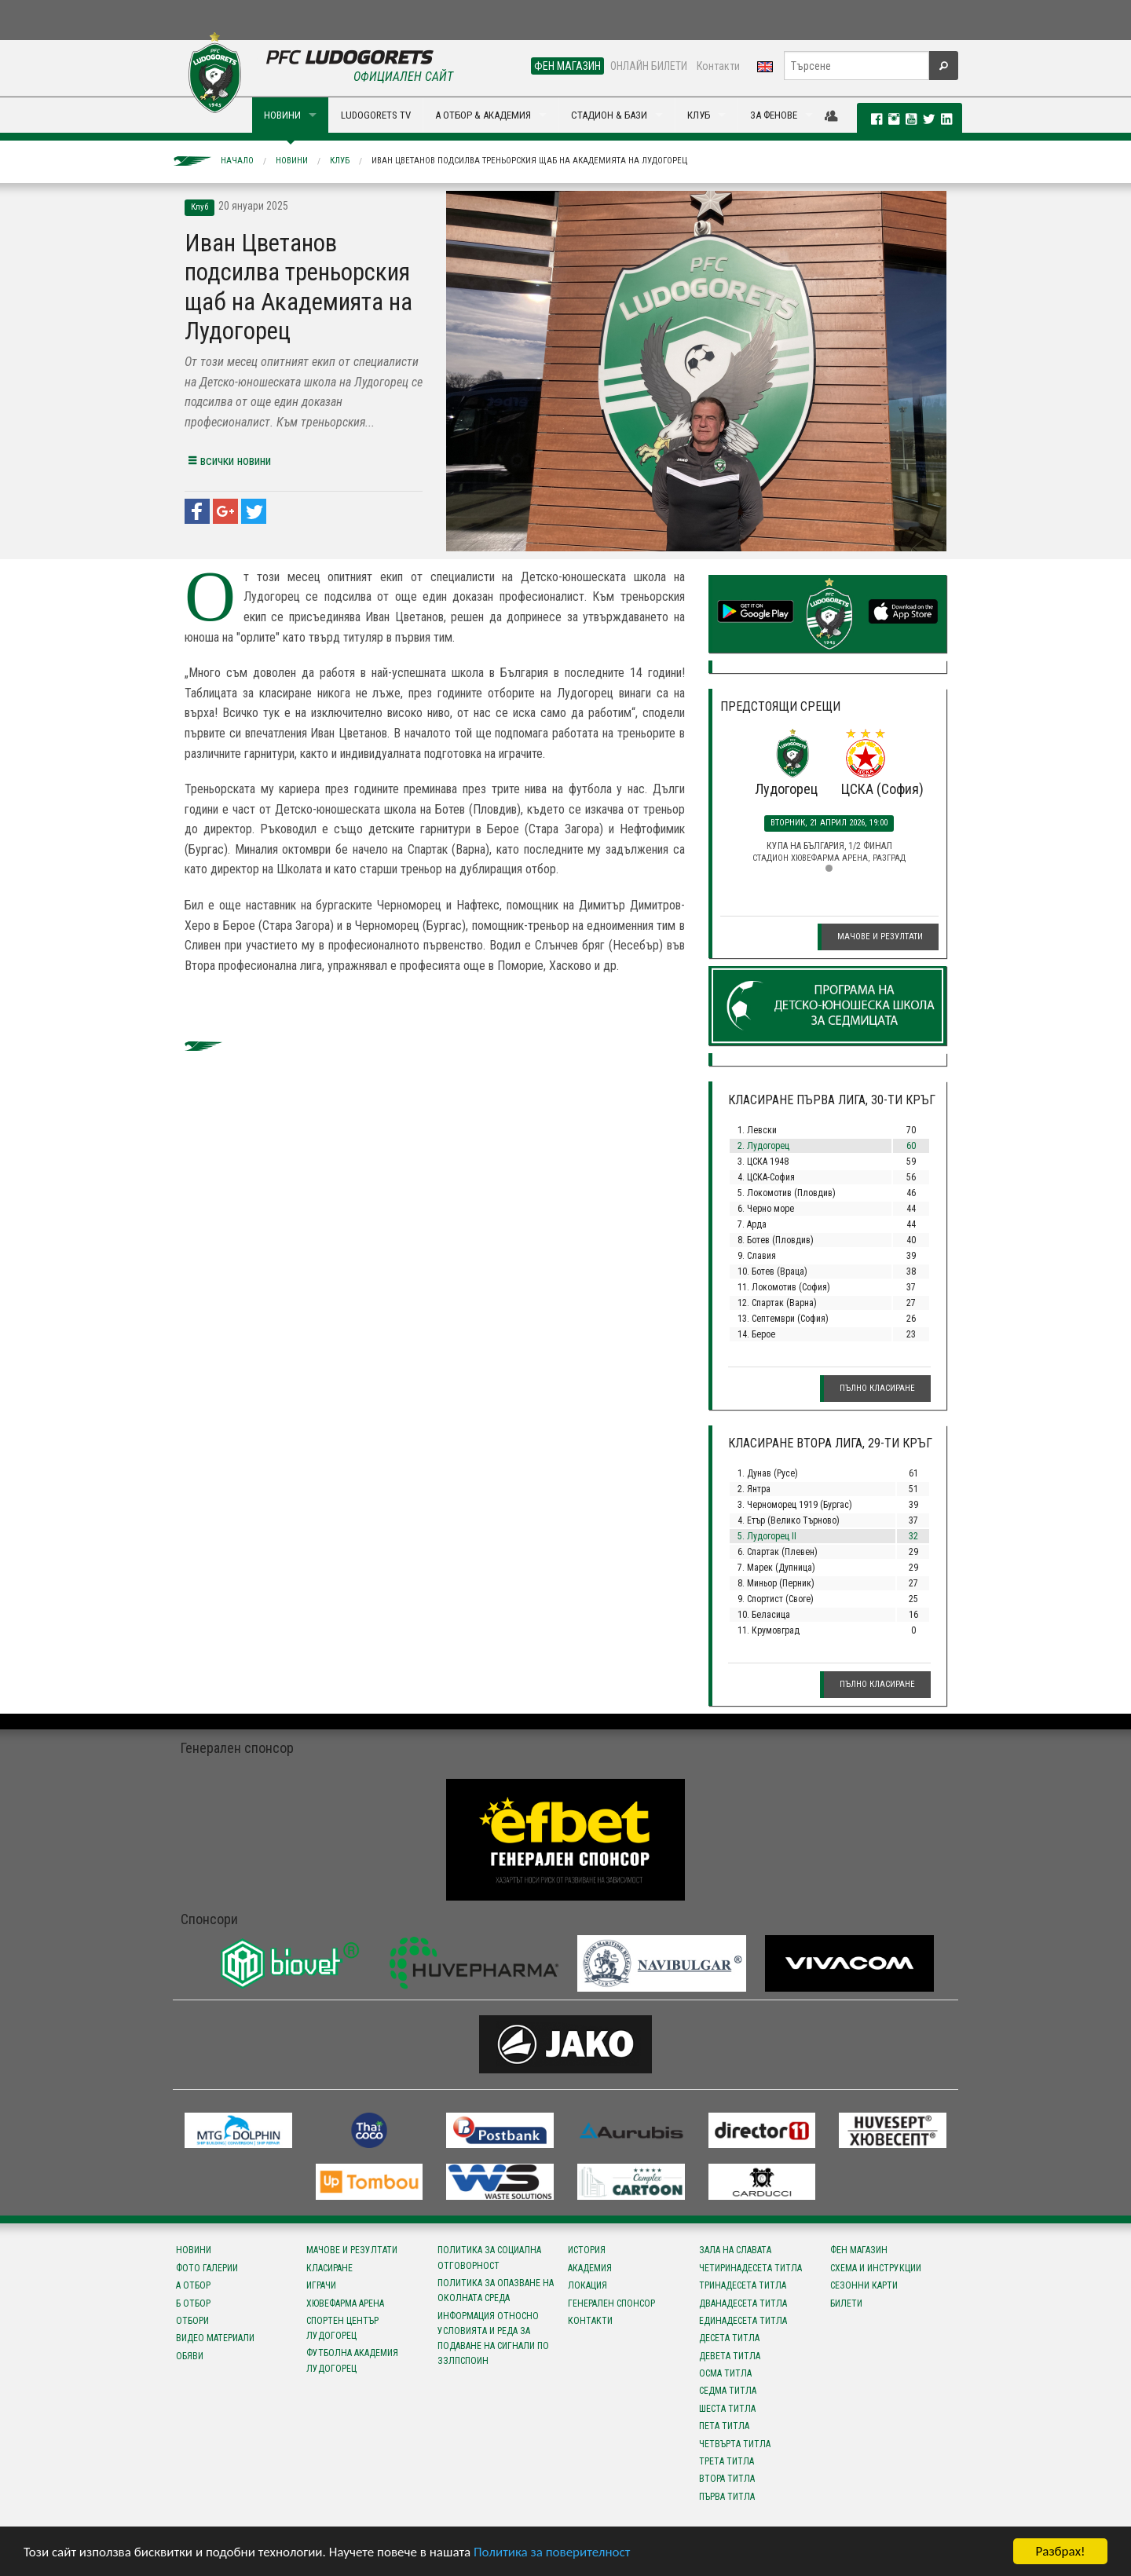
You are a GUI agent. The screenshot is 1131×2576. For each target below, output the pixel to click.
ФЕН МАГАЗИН (567, 66)
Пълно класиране (877, 1388)
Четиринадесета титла (750, 2268)
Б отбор (193, 2303)
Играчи (321, 2285)
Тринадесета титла (742, 2285)
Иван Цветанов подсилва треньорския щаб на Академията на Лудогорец (529, 160)
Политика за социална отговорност (489, 2257)
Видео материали (215, 2338)
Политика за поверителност (552, 2552)
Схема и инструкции (875, 2268)
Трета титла (726, 2461)
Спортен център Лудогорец (342, 2328)
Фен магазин (859, 2250)
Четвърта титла (734, 2444)
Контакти (718, 66)
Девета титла (729, 2356)
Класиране (329, 2268)
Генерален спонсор (611, 2303)
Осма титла (725, 2373)
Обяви (189, 2356)
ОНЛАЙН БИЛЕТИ (648, 66)
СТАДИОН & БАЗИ (609, 115)
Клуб (340, 160)
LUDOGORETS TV (376, 115)
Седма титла (727, 2390)
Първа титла (727, 2496)
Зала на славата (735, 2250)
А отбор (193, 2285)
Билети (846, 2303)
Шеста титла (727, 2408)
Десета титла (729, 2338)
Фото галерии (207, 2268)
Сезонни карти (864, 2285)
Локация (587, 2285)
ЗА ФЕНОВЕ (773, 115)
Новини (292, 160)
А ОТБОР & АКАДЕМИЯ (483, 115)
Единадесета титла (743, 2320)
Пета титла (724, 2425)
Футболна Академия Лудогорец (352, 2360)
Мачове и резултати (880, 936)
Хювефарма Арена (345, 2303)
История (587, 2250)
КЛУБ (698, 115)
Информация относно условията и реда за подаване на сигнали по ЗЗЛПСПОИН (493, 2339)
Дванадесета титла (743, 2303)
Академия (590, 2268)
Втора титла (727, 2478)
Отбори (192, 2320)
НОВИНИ (282, 115)
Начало (237, 160)
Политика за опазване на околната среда (495, 2290)
